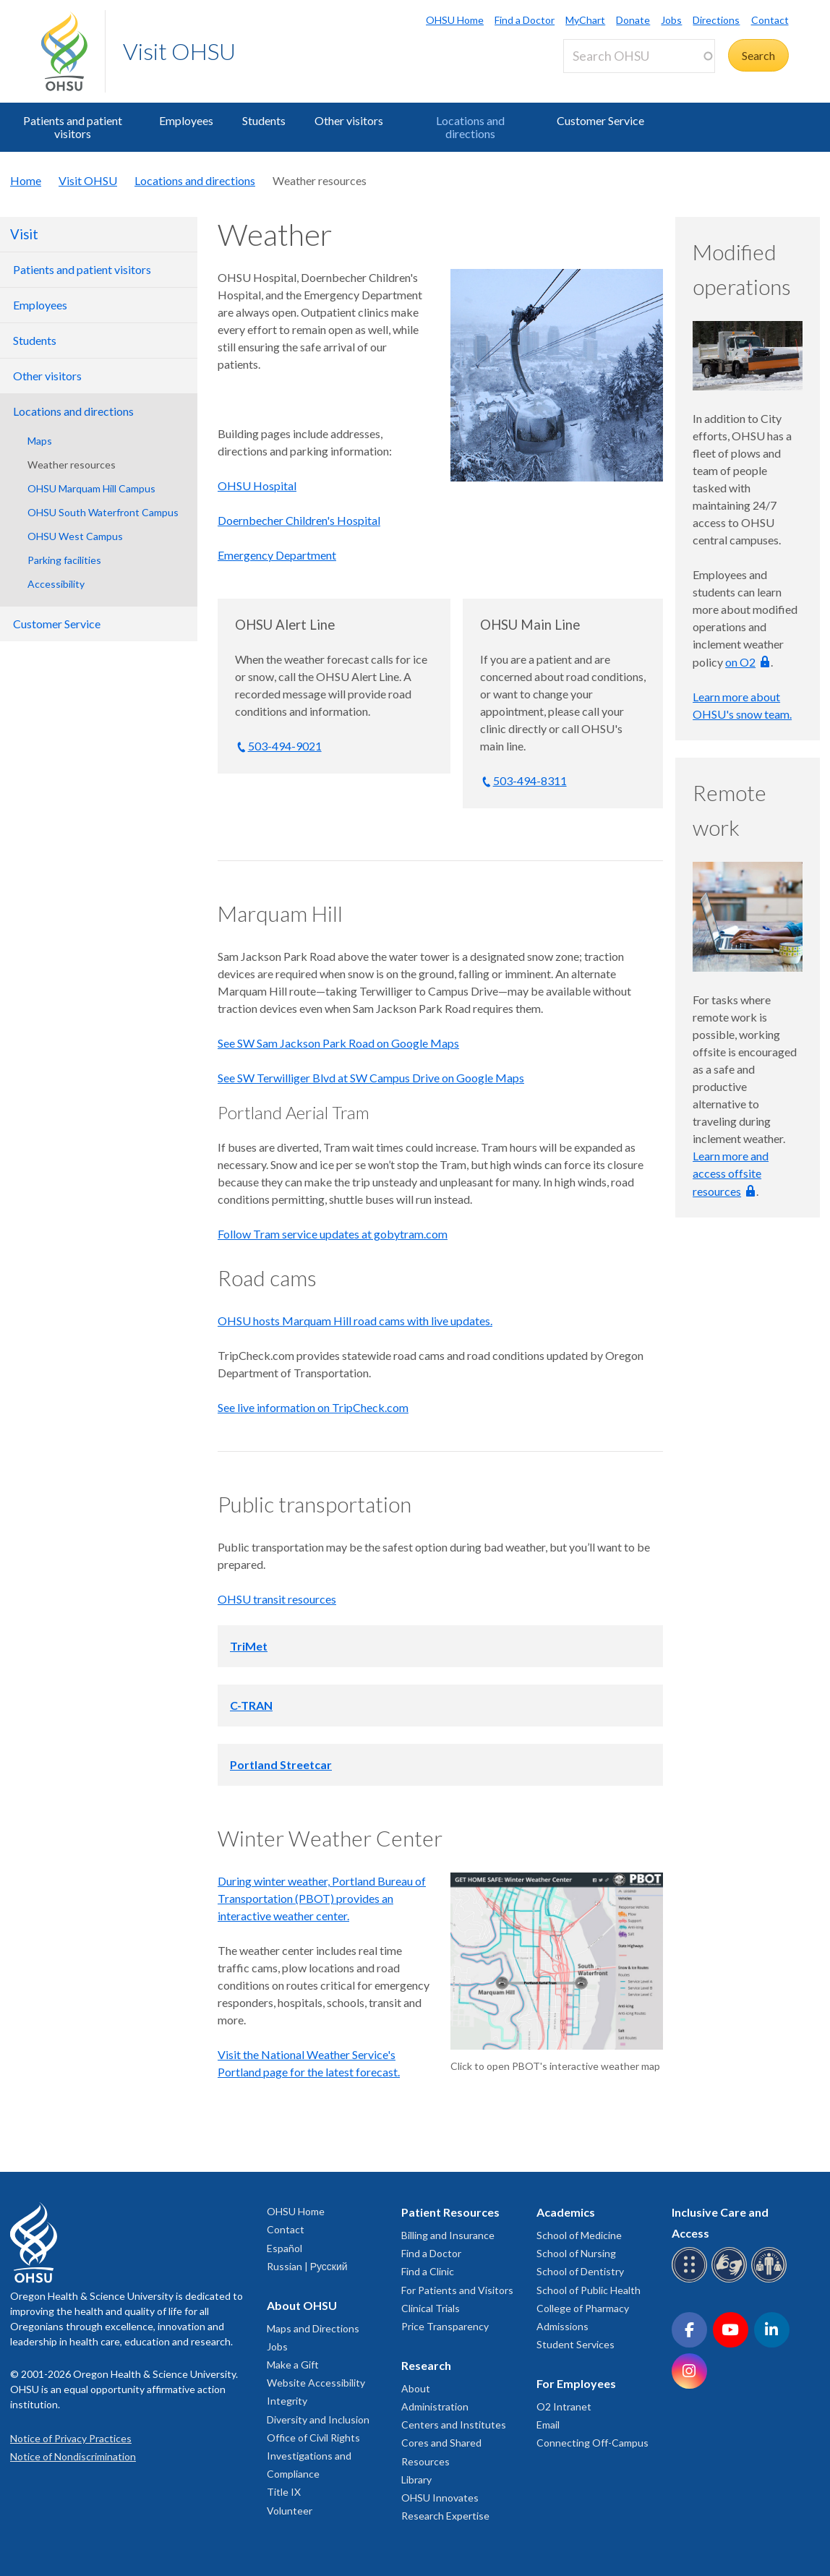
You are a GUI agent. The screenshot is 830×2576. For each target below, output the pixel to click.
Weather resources (71, 464)
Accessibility (56, 584)
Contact (770, 20)
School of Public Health (588, 2290)
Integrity (287, 2401)
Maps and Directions (313, 2328)
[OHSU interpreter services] (771, 2280)
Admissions (562, 2326)
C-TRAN (251, 1705)
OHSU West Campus (75, 536)
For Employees (576, 2383)
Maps (39, 441)
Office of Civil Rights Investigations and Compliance (313, 2455)
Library (416, 2479)
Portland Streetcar (281, 1764)
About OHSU (302, 2305)
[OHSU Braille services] (691, 2280)
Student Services (575, 2344)
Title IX (284, 2492)
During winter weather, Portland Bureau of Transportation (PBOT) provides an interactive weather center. (322, 1898)
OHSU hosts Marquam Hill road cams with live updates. (355, 1320)
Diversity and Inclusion (318, 2419)
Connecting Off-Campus (592, 2442)
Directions (716, 20)
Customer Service (600, 120)
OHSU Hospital (257, 485)
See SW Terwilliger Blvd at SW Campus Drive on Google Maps (371, 1077)
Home (25, 180)
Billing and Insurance (448, 2235)
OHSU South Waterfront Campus (103, 512)
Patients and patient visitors (72, 127)
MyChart (585, 20)
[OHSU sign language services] (731, 2280)
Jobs (671, 20)
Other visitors (349, 120)
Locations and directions (470, 127)
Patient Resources (450, 2212)
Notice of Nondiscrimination (73, 2456)
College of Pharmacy (582, 2308)
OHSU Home (455, 20)
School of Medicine (579, 2235)
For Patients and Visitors (457, 2290)
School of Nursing (576, 2253)
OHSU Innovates (440, 2497)
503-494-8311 (530, 780)
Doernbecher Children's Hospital (299, 520)
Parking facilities (64, 560)
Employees (186, 120)
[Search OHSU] (639, 56)
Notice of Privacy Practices (71, 2438)
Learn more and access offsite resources (731, 1173)
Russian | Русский (307, 2266)
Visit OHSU (179, 51)
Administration (435, 2406)
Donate (633, 20)
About (415, 2388)
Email (548, 2424)
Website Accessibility (316, 2382)
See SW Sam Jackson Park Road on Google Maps (338, 1043)
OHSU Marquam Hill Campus (91, 488)
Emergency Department (277, 555)
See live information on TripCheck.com (313, 1407)
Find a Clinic (427, 2271)
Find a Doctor (525, 20)
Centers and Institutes (453, 2424)
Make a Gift (293, 2364)
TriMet (249, 1646)
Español (284, 2248)
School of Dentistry (580, 2271)
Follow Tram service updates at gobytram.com (333, 1234)
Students (264, 120)
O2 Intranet (563, 2406)
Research (426, 2365)
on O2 (740, 662)
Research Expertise (445, 2515)
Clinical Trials (430, 2308)
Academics (565, 2212)
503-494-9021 (285, 746)
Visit (24, 234)
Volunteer (289, 2510)
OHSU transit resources (277, 1599)
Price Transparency (445, 2326)
